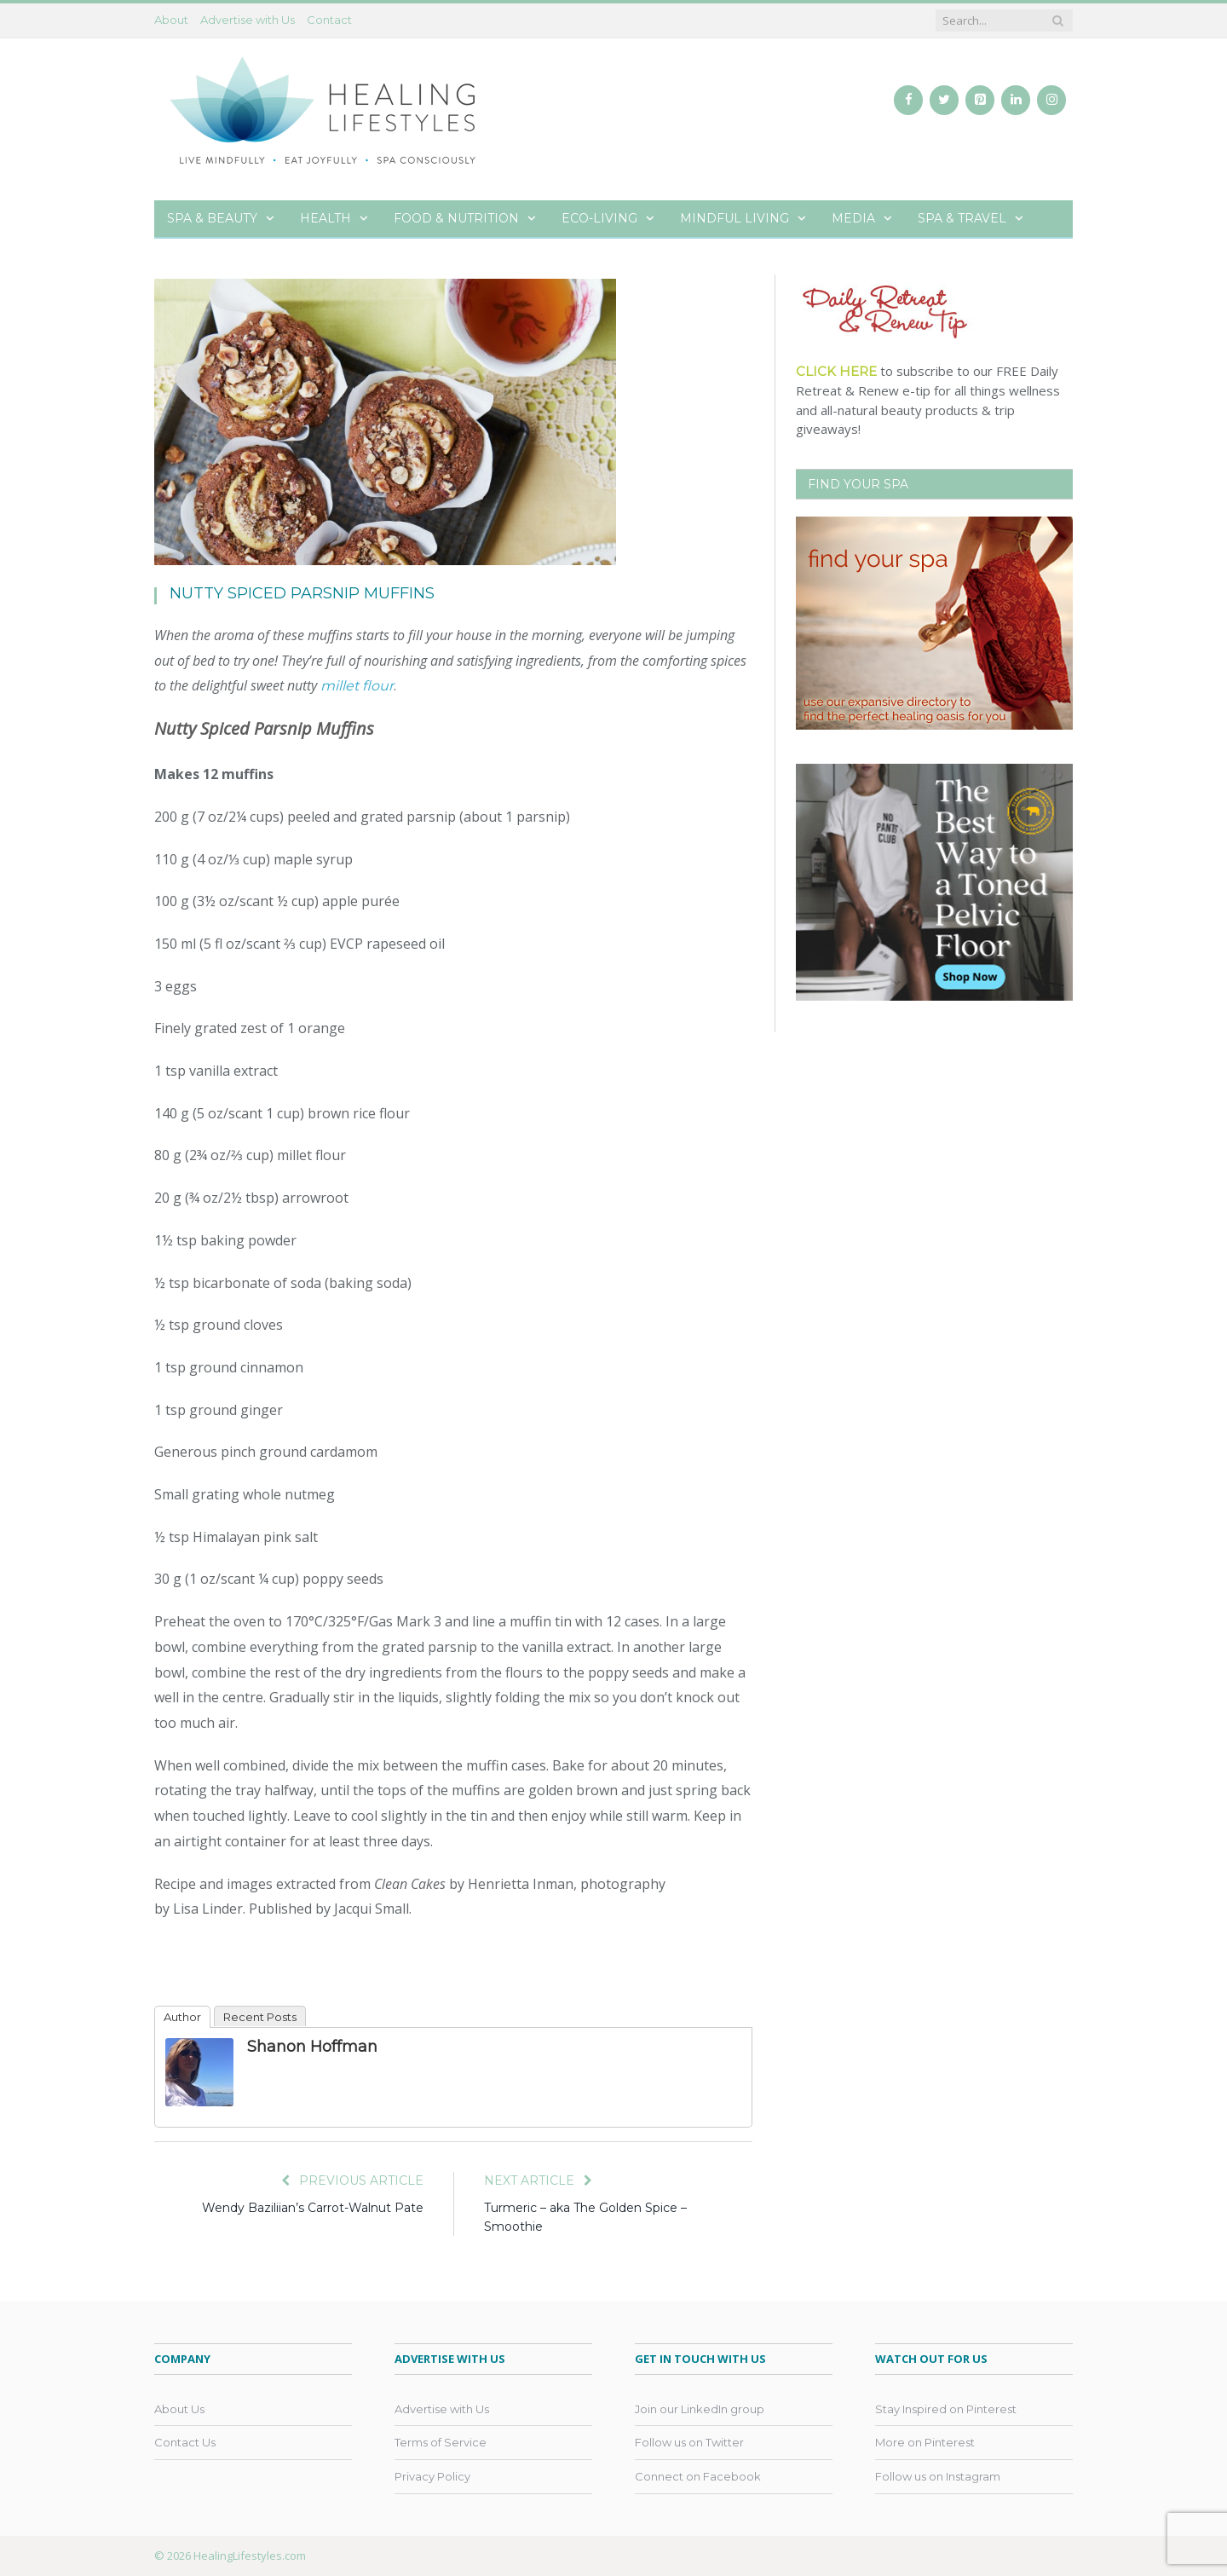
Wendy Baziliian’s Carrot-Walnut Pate (312, 2207)
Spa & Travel (962, 218)
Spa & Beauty (212, 218)
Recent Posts (260, 2017)
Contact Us (185, 2442)
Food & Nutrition (456, 218)
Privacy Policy (432, 2476)
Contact (329, 19)
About (171, 19)
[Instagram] (1051, 100)
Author (182, 2017)
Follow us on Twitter (689, 2442)
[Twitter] (944, 100)
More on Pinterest (925, 2442)
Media (853, 218)
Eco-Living (599, 218)
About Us (179, 2409)
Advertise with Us (247, 19)
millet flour (357, 686)
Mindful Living (734, 218)
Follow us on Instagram (937, 2476)
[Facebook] (908, 100)
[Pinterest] (979, 100)
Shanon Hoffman (312, 2046)
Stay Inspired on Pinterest (946, 2409)
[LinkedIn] (1015, 100)
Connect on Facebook (698, 2476)
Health (325, 218)
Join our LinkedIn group (699, 2409)
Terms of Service (441, 2442)
